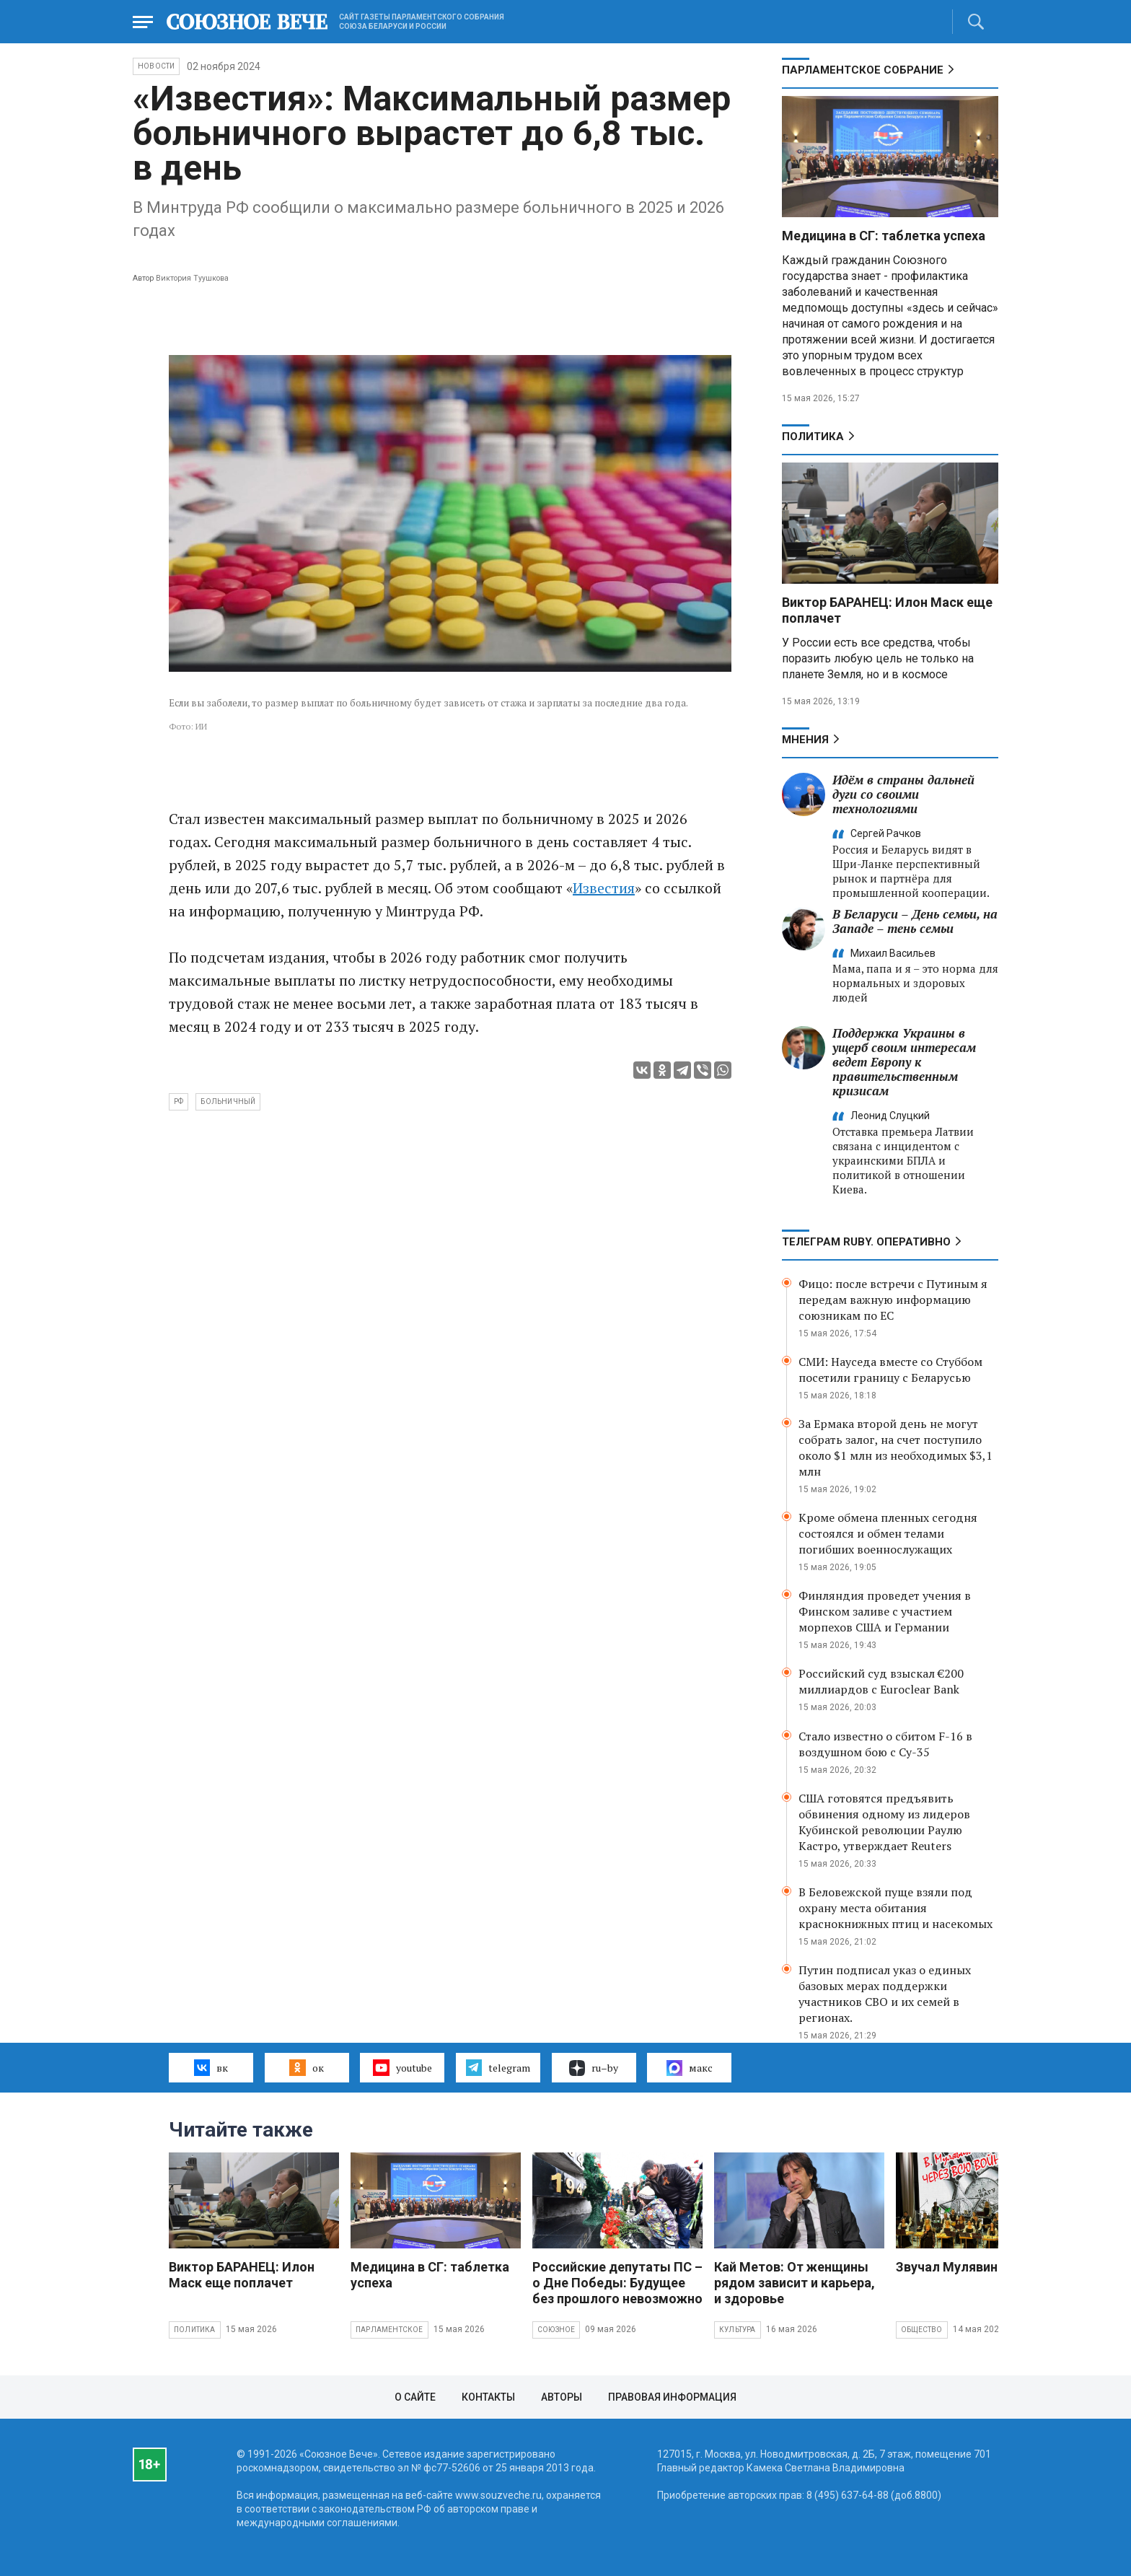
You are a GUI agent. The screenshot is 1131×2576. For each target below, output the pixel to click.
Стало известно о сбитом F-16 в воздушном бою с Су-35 (885, 1744)
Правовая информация (672, 2397)
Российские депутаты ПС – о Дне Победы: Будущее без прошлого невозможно (617, 2282)
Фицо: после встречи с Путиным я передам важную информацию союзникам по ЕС (892, 1299)
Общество (922, 2330)
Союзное (556, 2330)
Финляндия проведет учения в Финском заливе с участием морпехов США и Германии (884, 1611)
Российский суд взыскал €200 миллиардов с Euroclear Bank (881, 1681)
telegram (498, 2067)
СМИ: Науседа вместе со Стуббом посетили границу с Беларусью (890, 1369)
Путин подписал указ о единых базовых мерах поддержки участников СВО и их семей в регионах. (884, 1993)
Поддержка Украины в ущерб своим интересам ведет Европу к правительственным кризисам (904, 1062)
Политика (813, 436)
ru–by (593, 2068)
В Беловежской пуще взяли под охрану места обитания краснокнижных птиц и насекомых (895, 1908)
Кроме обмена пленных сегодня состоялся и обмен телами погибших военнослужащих (887, 1533)
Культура (737, 2330)
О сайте (415, 2397)
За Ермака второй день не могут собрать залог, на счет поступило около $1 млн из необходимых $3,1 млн (895, 1447)
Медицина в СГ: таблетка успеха (883, 235)
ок (306, 2067)
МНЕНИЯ (805, 739)
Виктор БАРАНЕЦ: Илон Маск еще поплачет (241, 2274)
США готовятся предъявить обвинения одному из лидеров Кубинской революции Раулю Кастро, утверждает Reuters (884, 1822)
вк (211, 2067)
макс (689, 2068)
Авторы (561, 2397)
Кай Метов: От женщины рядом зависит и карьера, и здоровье (794, 2282)
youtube (402, 2067)
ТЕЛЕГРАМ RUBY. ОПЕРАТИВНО (866, 1241)
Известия (604, 888)
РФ (178, 1101)
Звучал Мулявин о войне (972, 2266)
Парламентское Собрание (862, 69)
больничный (228, 1101)
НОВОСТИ (156, 66)
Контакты (488, 2397)
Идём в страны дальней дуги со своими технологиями (903, 794)
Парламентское (389, 2330)
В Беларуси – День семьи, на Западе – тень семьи (915, 921)
